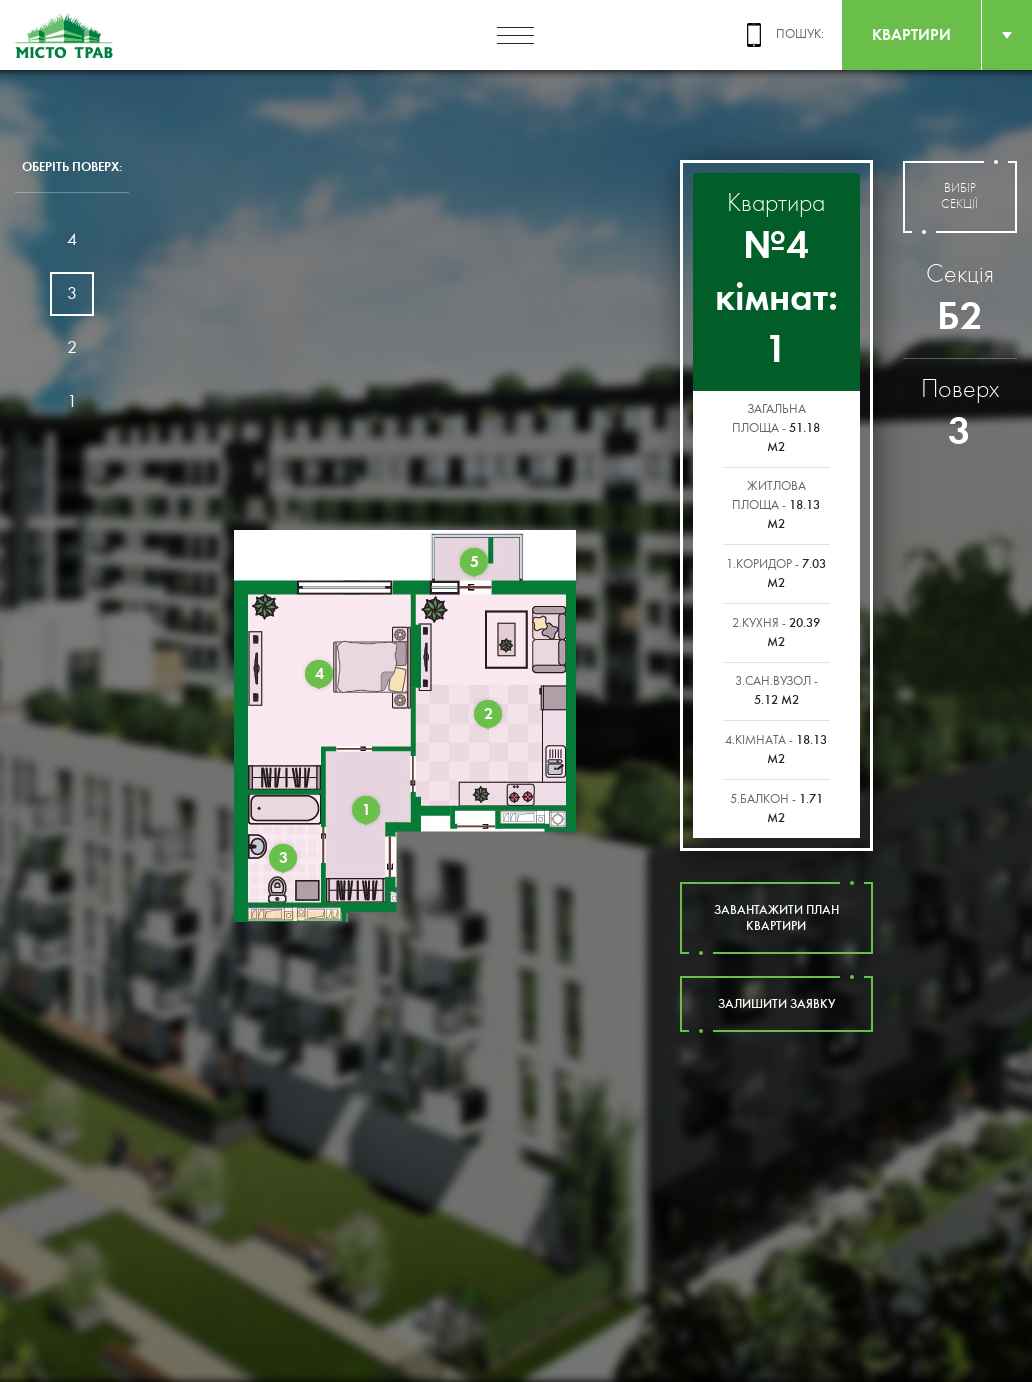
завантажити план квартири (776, 918)
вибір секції (960, 197)
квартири (911, 34)
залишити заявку (776, 1004)
